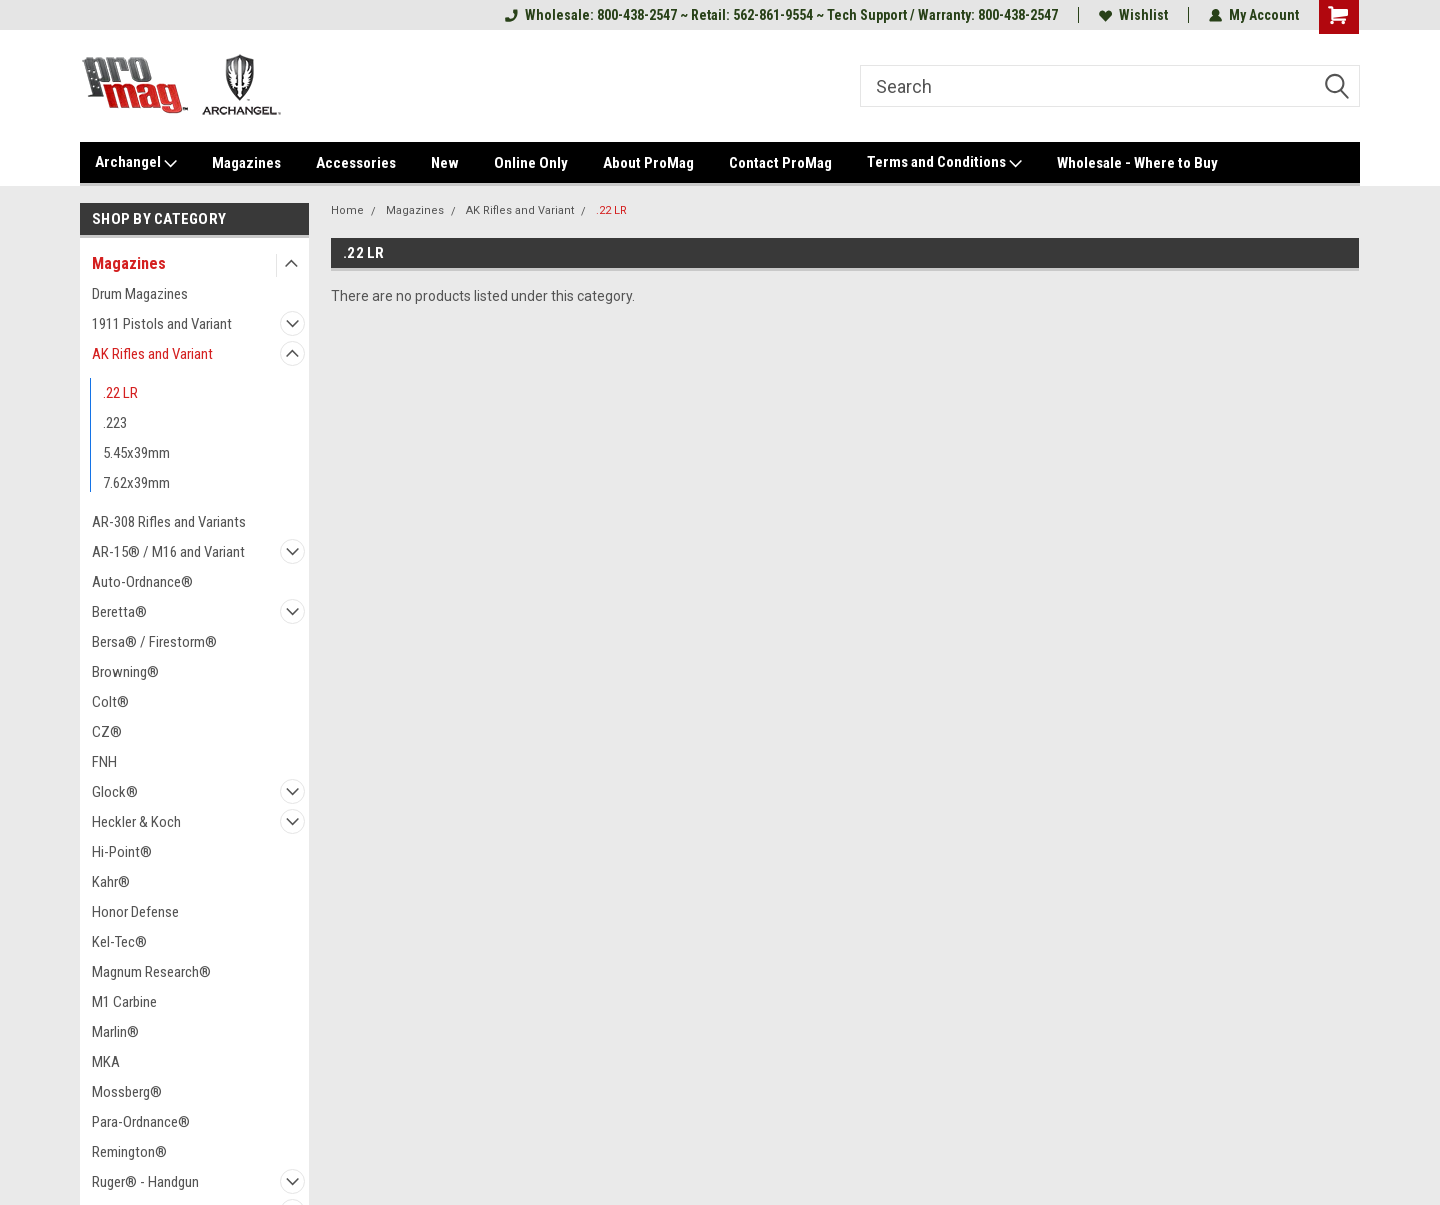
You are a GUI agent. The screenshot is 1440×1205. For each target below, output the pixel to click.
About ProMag (648, 163)
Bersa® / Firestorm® (154, 642)
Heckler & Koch (136, 822)
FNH (104, 762)
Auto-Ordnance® (142, 582)
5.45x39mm (136, 453)
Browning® (125, 672)
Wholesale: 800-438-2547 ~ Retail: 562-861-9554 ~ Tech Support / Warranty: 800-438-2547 (781, 15)
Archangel (136, 163)
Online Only (531, 163)
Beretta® (119, 612)
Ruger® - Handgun (145, 1182)
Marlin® (115, 1032)
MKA (106, 1062)
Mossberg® (127, 1092)
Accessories (356, 163)
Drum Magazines (140, 294)
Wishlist (1133, 15)
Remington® (129, 1152)
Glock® (115, 792)
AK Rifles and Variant (152, 354)
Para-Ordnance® (141, 1122)
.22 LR (120, 393)
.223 (115, 423)
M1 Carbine (124, 1002)
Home (347, 210)
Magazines (246, 163)
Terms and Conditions (944, 163)
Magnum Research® (151, 972)
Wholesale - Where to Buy (1137, 163)
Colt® (110, 702)
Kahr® (111, 882)
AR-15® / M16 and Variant (168, 552)
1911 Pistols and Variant (162, 324)
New (445, 163)
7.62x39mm (136, 483)
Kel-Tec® (119, 942)
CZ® (107, 732)
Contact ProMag (780, 163)
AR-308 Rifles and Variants (169, 522)
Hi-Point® (122, 852)
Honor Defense (135, 912)
